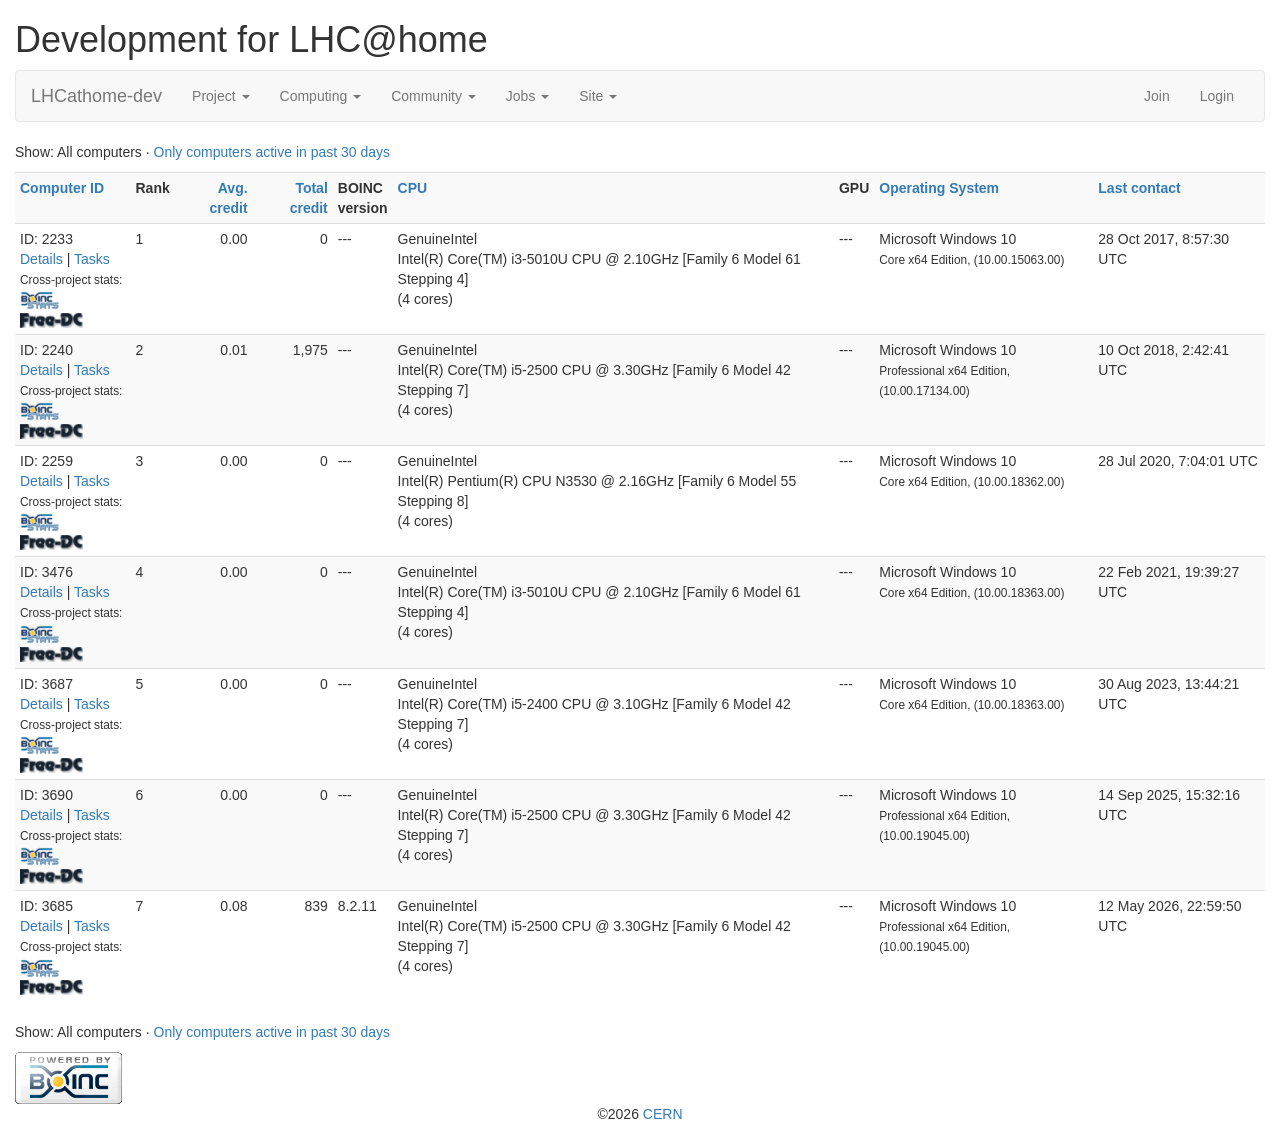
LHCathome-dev (96, 96)
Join (1157, 96)
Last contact (1139, 188)
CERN (663, 1114)
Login (1217, 96)
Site (598, 96)
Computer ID (62, 188)
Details (41, 259)
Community (433, 96)
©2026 (639, 1114)
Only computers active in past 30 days (272, 152)
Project (220, 96)
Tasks (92, 259)
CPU (413, 188)
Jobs (527, 96)
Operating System (939, 188)
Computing (321, 96)
